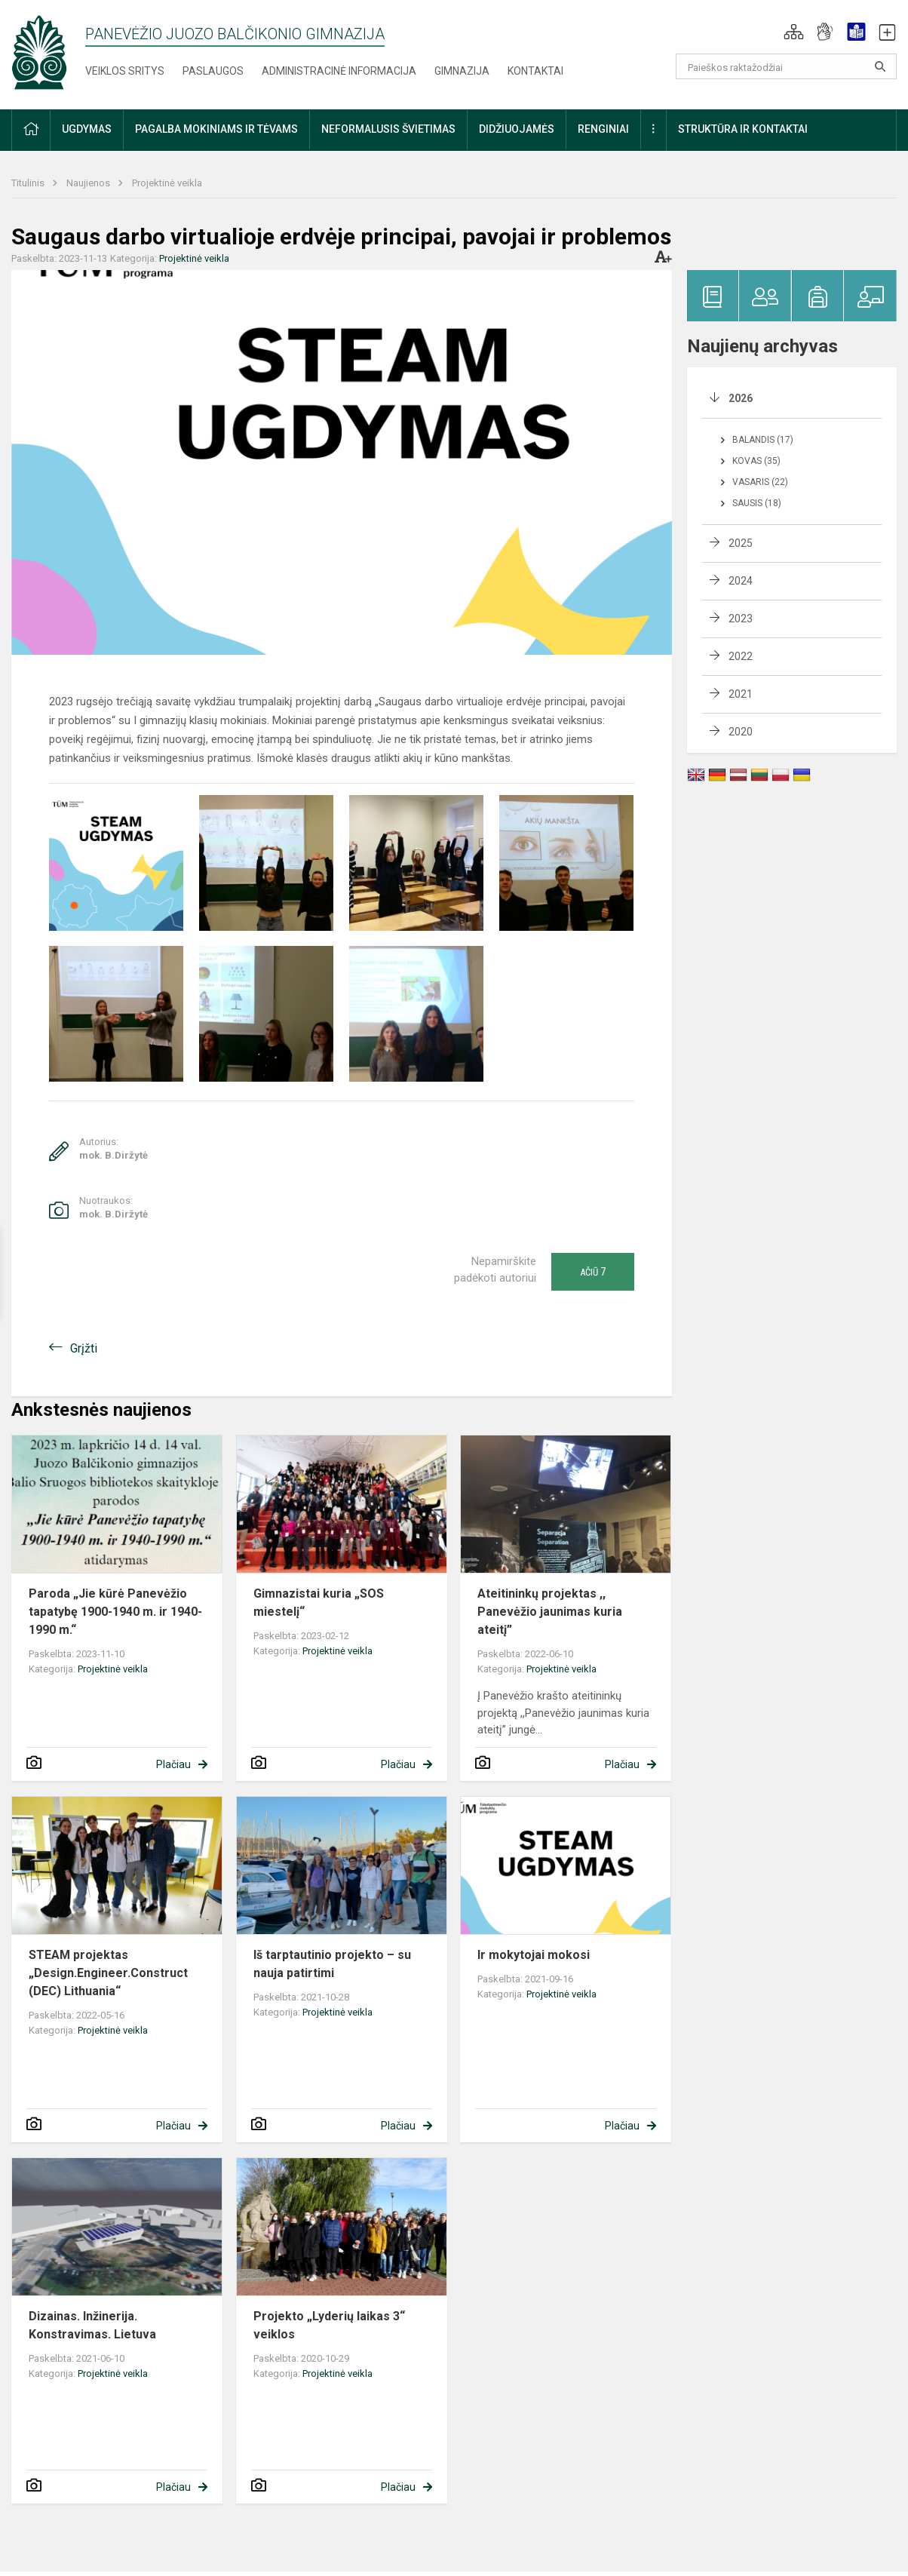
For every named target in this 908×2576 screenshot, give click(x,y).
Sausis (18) (756, 503)
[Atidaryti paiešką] (880, 66)
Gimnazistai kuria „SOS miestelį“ (318, 1602)
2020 (741, 732)
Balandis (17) (762, 439)
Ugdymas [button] (87, 129)
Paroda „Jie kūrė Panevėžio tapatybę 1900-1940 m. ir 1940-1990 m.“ (115, 1611)
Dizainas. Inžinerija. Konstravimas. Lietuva (92, 2325)
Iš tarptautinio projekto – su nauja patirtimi (332, 1964)
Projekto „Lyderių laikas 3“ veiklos (329, 2325)
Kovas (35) (756, 461)
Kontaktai (535, 71)
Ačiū (593, 1271)
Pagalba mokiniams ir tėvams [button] (216, 129)
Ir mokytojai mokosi (533, 1955)
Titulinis (29, 183)
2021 (741, 694)
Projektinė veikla (167, 183)
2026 (741, 398)
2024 (741, 581)
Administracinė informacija (339, 71)
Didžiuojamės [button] (516, 129)
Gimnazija (461, 71)
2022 (741, 656)
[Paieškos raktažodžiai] (786, 66)
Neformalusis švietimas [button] (388, 129)
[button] (794, 32)
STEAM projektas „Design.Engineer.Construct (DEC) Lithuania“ (108, 1973)
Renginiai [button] (603, 129)
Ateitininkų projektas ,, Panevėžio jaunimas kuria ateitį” (549, 1611)
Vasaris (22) (760, 482)
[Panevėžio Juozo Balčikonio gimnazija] (39, 52)
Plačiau (173, 1764)
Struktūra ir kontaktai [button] (743, 129)
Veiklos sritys (124, 71)
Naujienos (89, 183)
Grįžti (83, 1348)
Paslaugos (213, 71)
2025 (741, 543)
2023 (741, 619)
